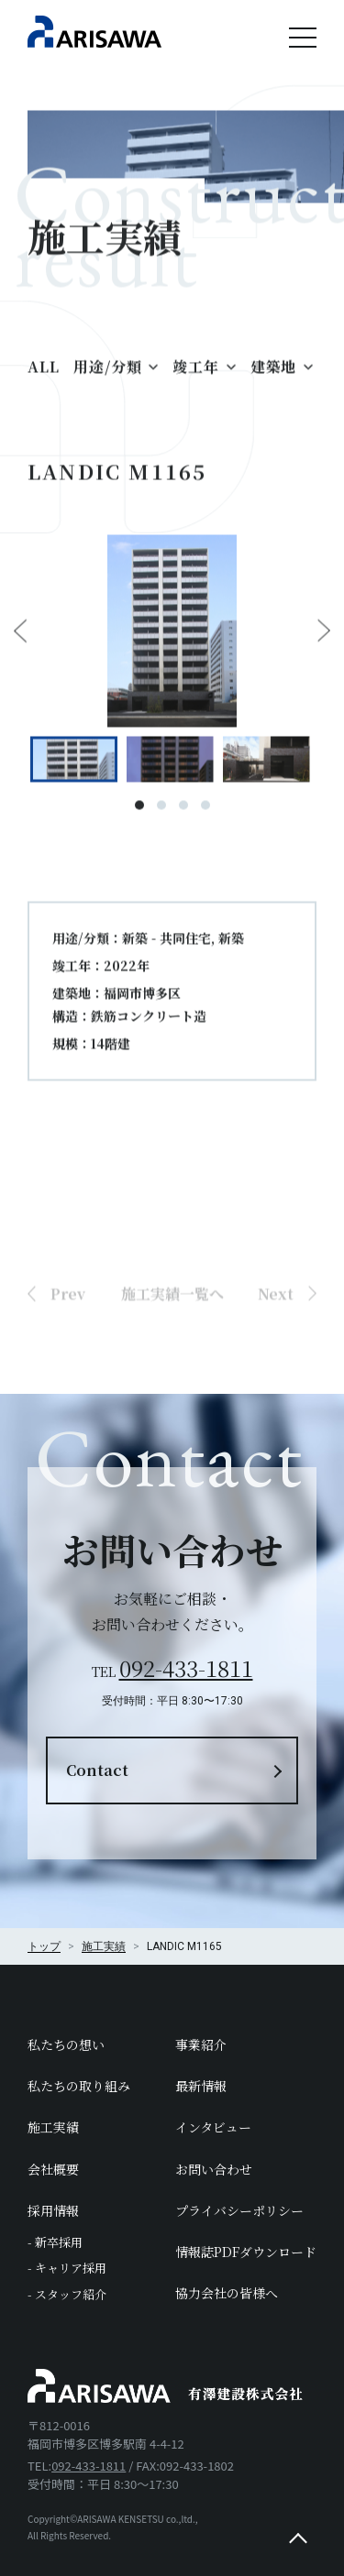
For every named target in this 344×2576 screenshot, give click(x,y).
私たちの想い (66, 2044)
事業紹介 (201, 2044)
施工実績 (53, 2127)
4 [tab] (205, 814)
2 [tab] (161, 814)
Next (323, 641)
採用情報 (53, 2210)
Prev (67, 1332)
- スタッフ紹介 (67, 2294)
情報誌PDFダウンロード (245, 2251)
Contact (97, 1770)
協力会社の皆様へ (226, 2293)
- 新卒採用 (55, 2242)
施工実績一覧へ (172, 1332)
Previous (20, 641)
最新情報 (201, 2086)
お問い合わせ (213, 2169)
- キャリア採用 (67, 2267)
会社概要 (53, 2169)
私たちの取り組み (79, 2086)
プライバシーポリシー (239, 2210)
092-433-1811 (186, 1667)
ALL (43, 375)
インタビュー (213, 2127)
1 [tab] (139, 814)
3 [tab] (183, 814)
